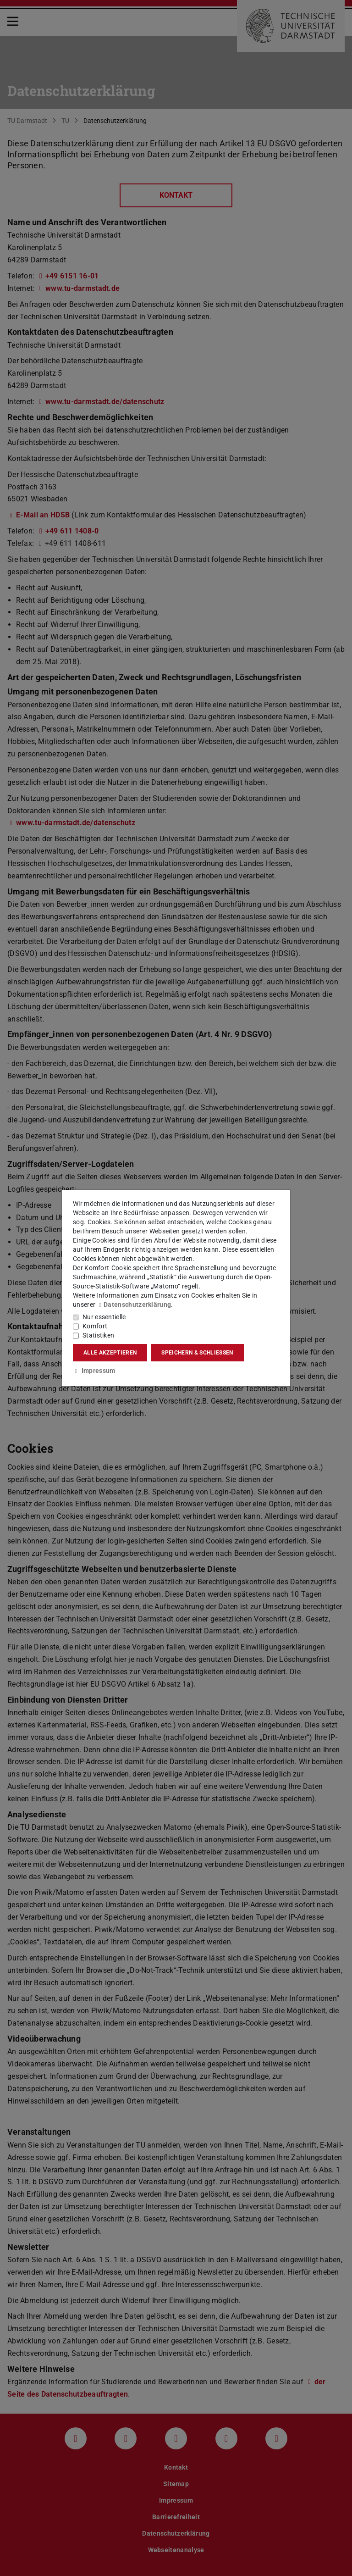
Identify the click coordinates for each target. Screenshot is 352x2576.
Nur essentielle (104, 1317)
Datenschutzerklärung (134, 1304)
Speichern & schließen (197, 1352)
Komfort (94, 1326)
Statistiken (98, 1335)
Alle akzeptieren (110, 1352)
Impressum (94, 1370)
